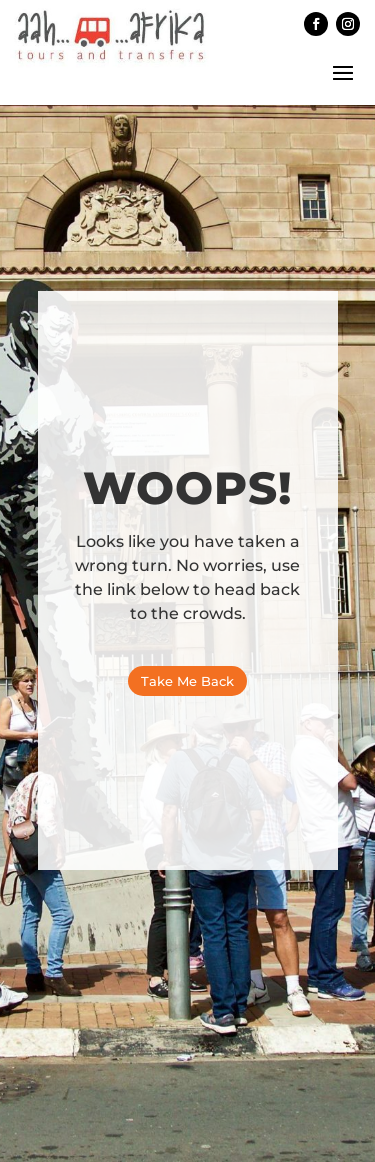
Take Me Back (187, 681)
